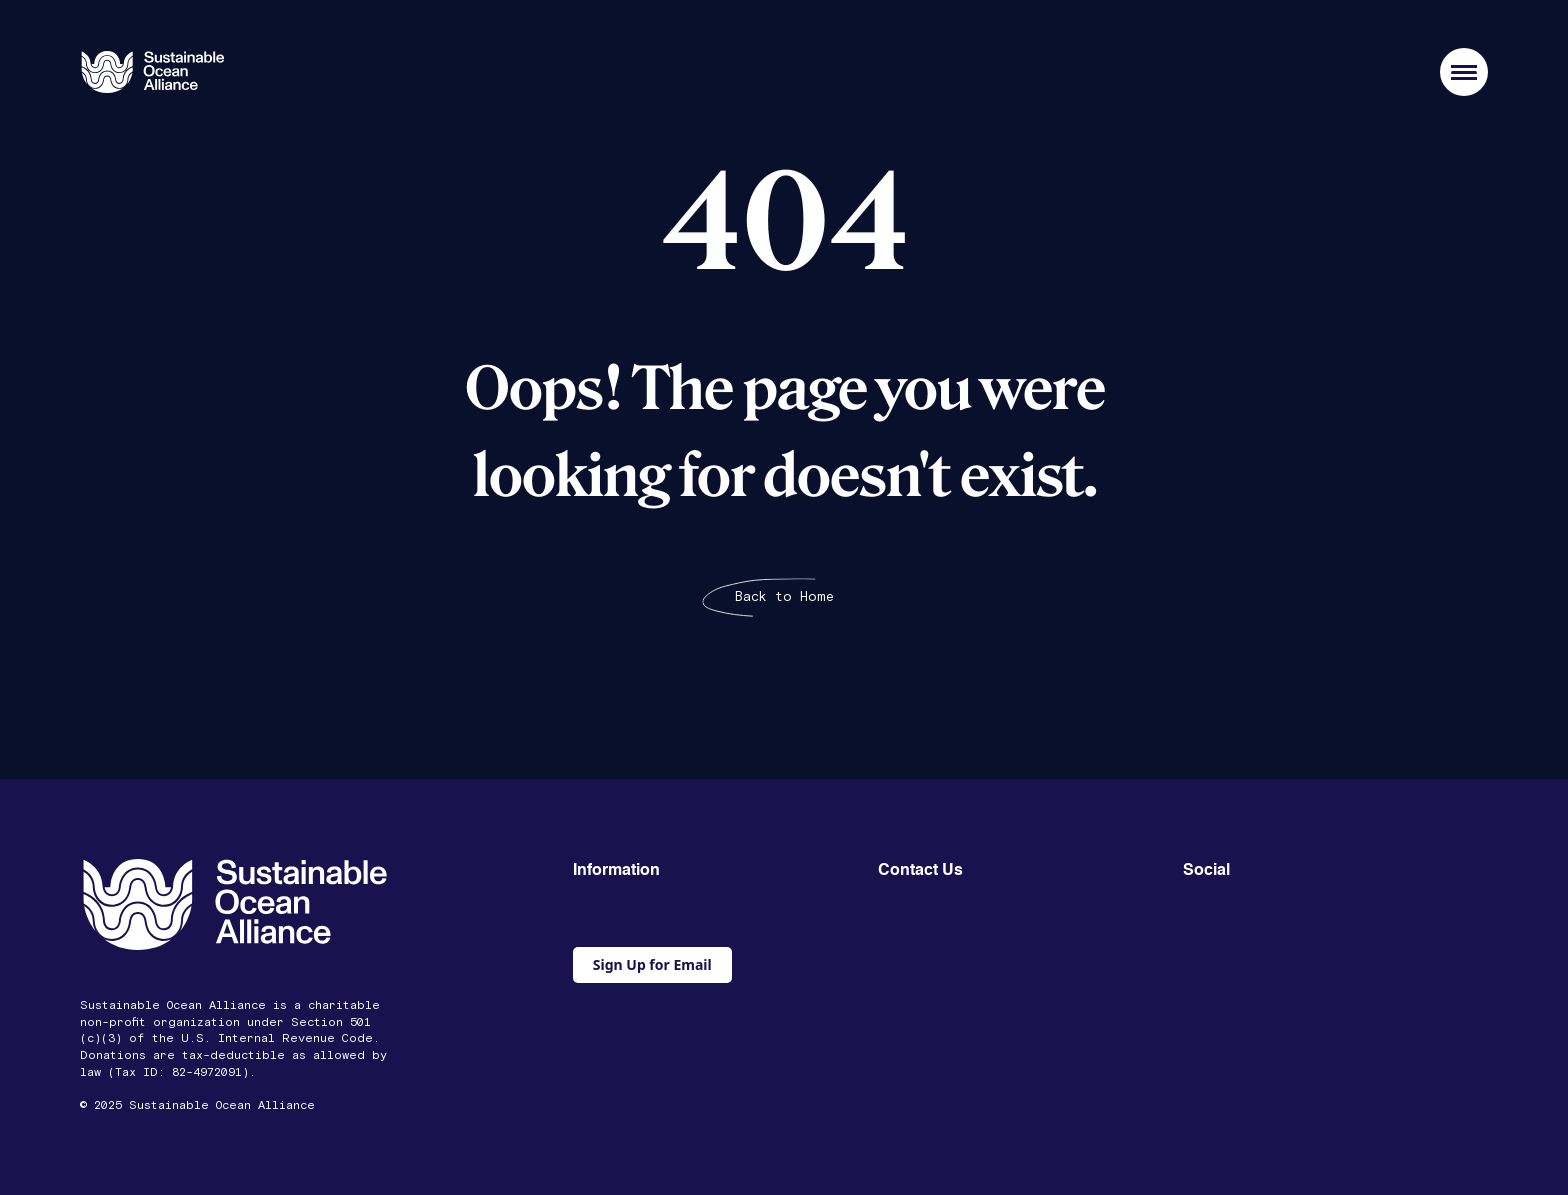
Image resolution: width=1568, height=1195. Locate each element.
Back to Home (784, 597)
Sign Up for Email (652, 964)
